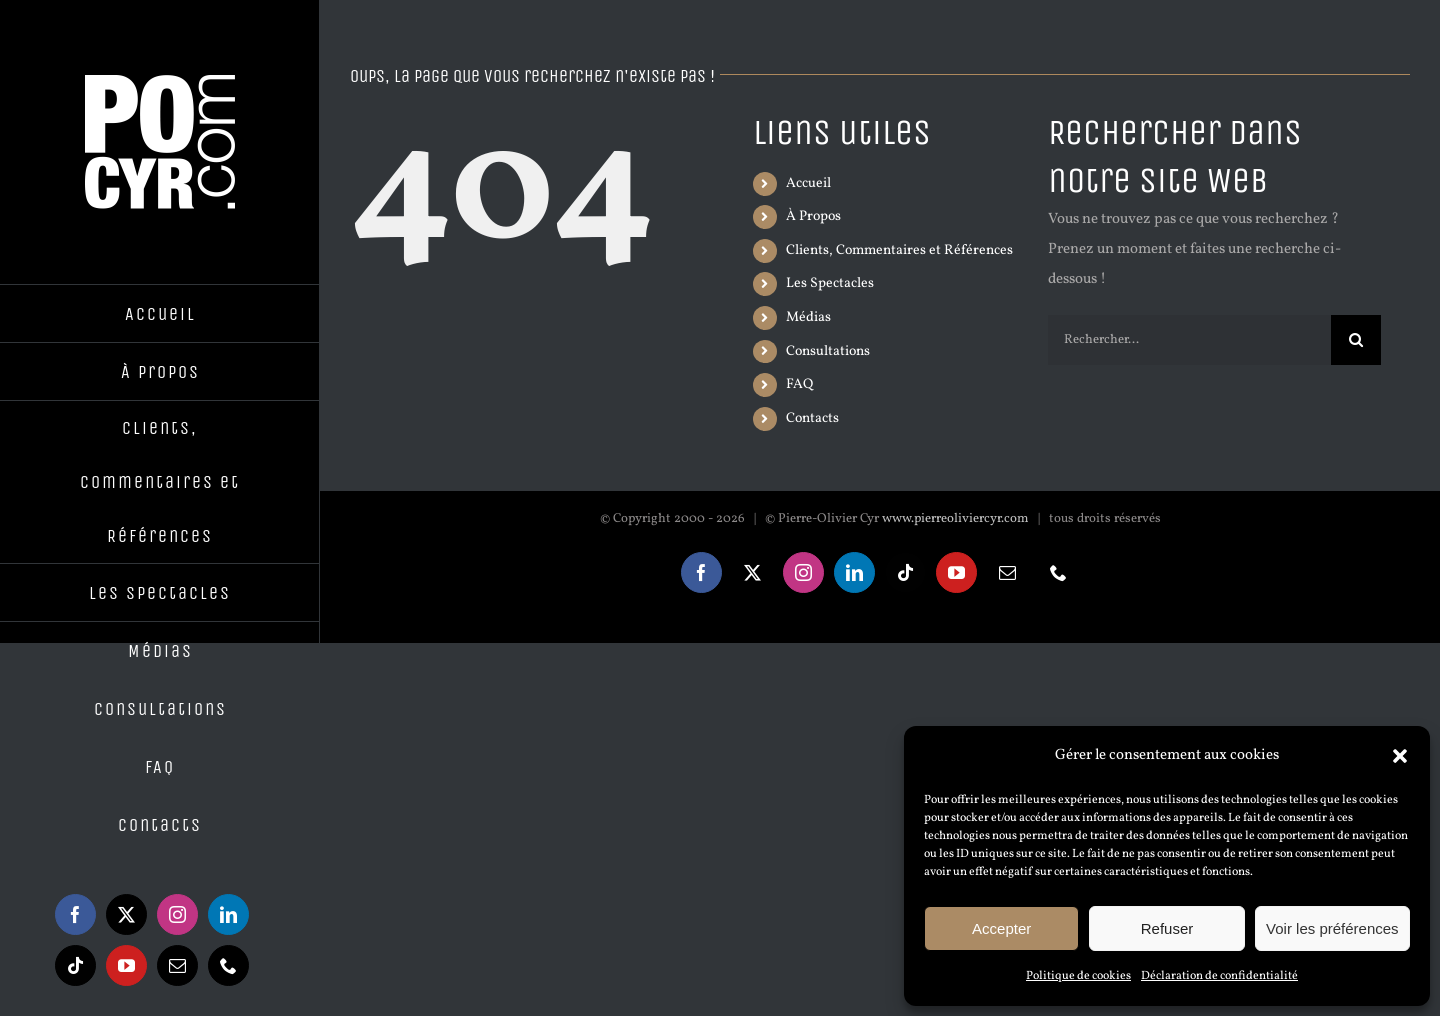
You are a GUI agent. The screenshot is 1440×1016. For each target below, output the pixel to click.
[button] (1400, 756)
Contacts (812, 418)
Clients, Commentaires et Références (899, 250)
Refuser (1167, 928)
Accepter (1001, 928)
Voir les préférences (1332, 928)
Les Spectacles (830, 283)
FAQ (799, 384)
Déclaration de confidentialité (1219, 976)
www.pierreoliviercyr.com (955, 519)
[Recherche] (1356, 340)
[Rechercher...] (1189, 340)
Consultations (828, 351)
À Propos (813, 216)
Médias (808, 317)
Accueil (808, 183)
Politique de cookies (1078, 976)
